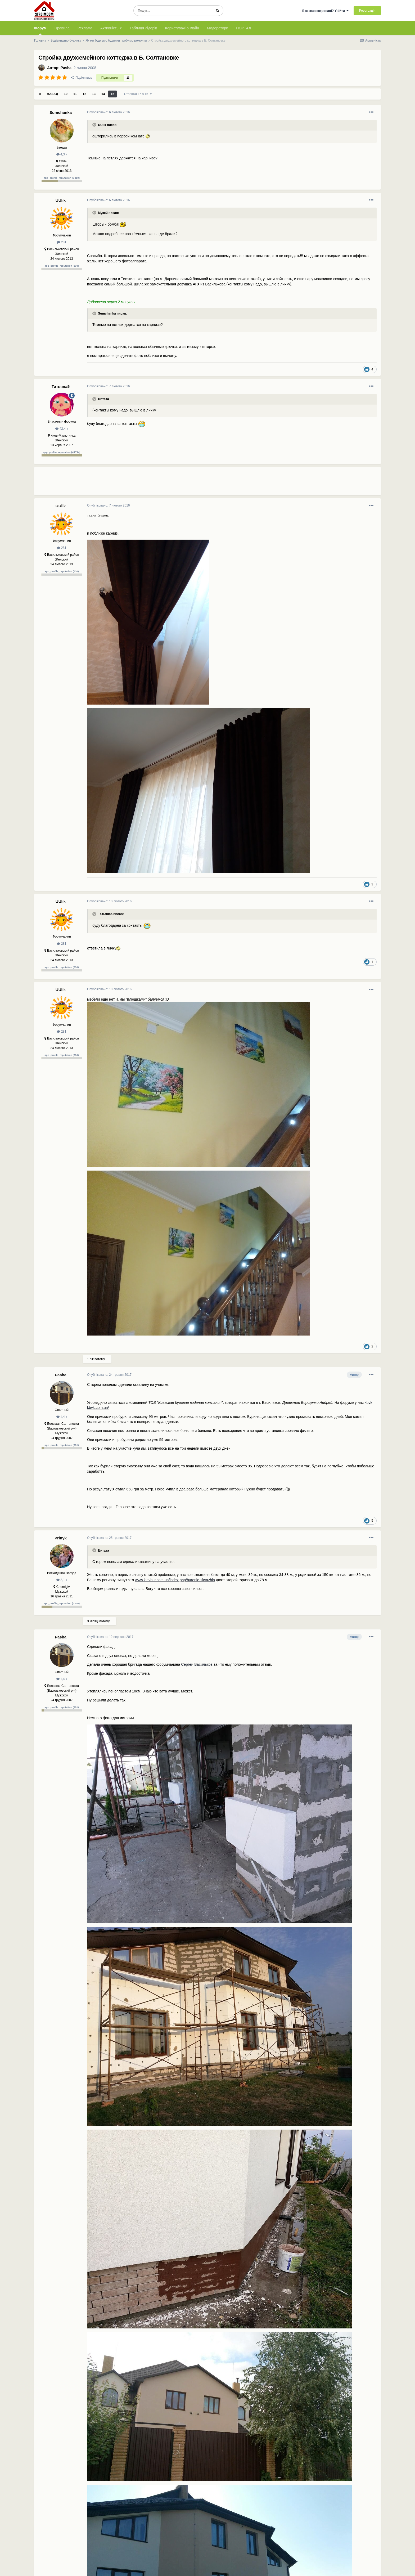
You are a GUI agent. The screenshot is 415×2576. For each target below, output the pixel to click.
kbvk (368, 1402)
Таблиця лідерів (143, 28)
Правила (62, 28)
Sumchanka (60, 112)
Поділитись (81, 77)
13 (94, 94)
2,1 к (61, 1580)
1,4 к (61, 1417)
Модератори (217, 28)
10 (65, 94)
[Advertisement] (183, 483)
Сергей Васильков (197, 1664)
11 (75, 94)
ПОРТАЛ (243, 28)
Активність (111, 28)
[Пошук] (173, 11)
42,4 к (61, 429)
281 (61, 242)
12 (84, 94)
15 (112, 94)
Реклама (85, 28)
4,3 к (61, 154)
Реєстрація (367, 10)
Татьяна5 (61, 386)
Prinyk (61, 1538)
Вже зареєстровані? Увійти (325, 11)
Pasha (66, 68)
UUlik (61, 200)
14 (103, 94)
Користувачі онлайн (182, 28)
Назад (52, 94)
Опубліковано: (108, 112)
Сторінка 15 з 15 (138, 94)
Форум (40, 30)
